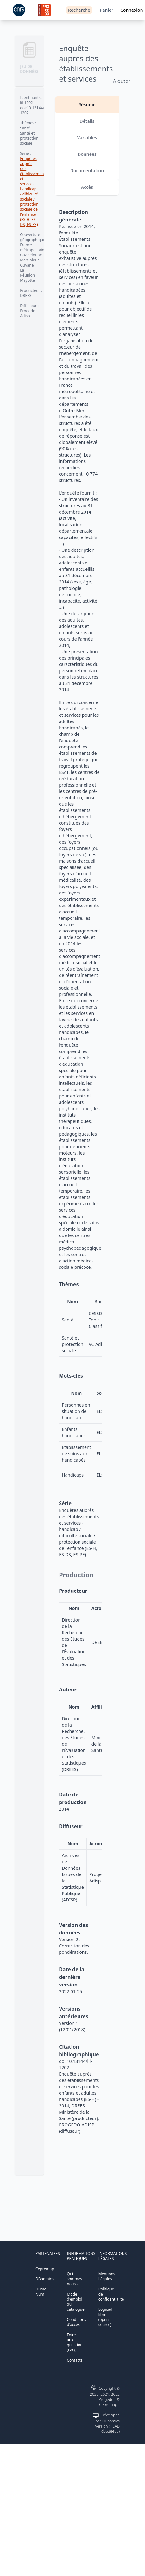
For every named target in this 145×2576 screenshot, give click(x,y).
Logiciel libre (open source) (105, 2317)
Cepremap (44, 2268)
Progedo (106, 2399)
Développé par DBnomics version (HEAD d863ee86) (107, 2423)
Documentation (87, 171)
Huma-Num (41, 2291)
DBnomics (44, 2279)
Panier (106, 10)
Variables (87, 138)
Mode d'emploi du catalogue (75, 2301)
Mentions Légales (106, 2276)
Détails (86, 121)
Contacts (74, 2360)
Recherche (79, 10)
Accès (87, 187)
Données (87, 154)
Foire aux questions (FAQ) (75, 2342)
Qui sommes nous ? (74, 2279)
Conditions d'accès (76, 2322)
